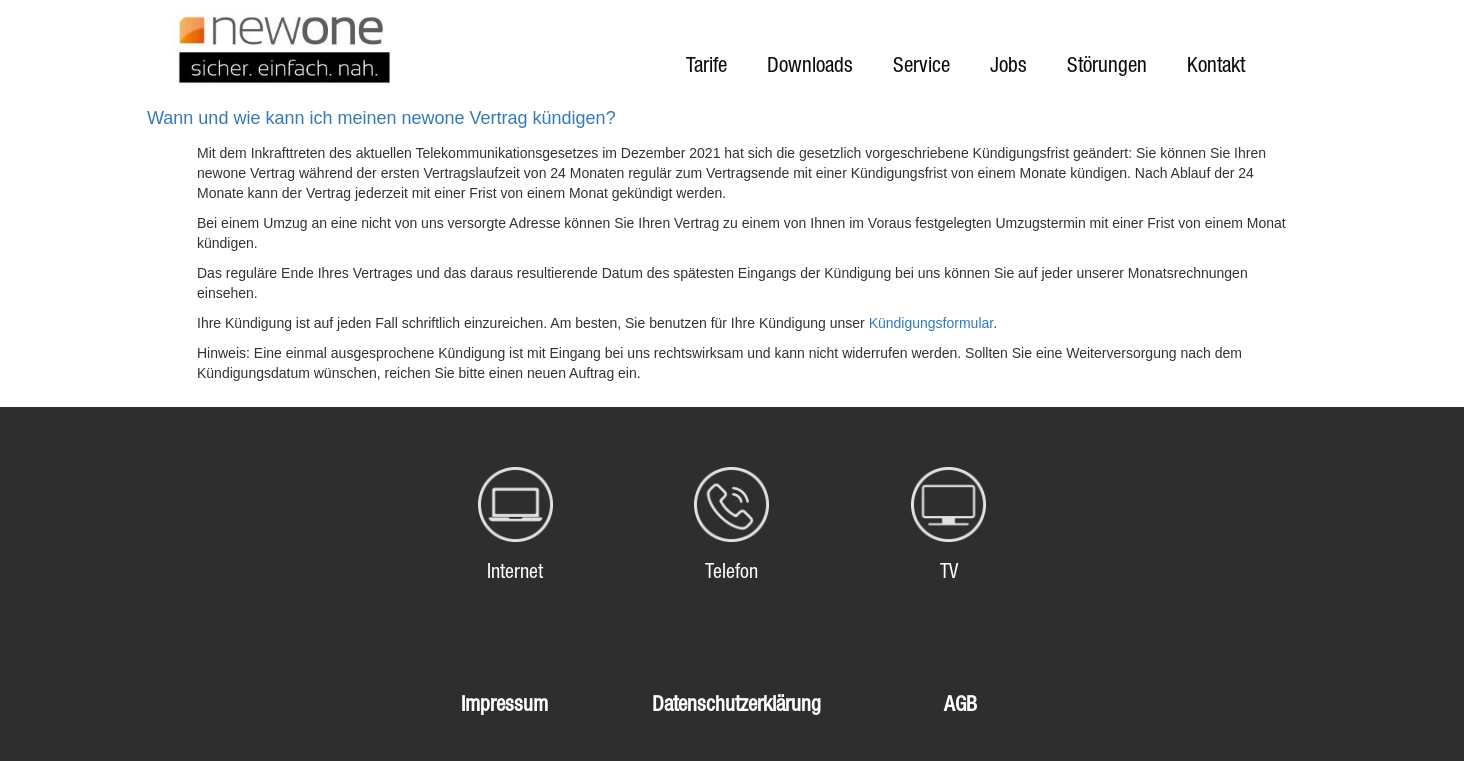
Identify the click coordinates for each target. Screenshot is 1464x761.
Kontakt (1216, 64)
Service (921, 64)
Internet (515, 571)
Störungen (1107, 64)
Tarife (706, 64)
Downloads (810, 64)
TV (949, 571)
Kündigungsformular (931, 323)
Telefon (731, 571)
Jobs (1008, 64)
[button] (732, 119)
